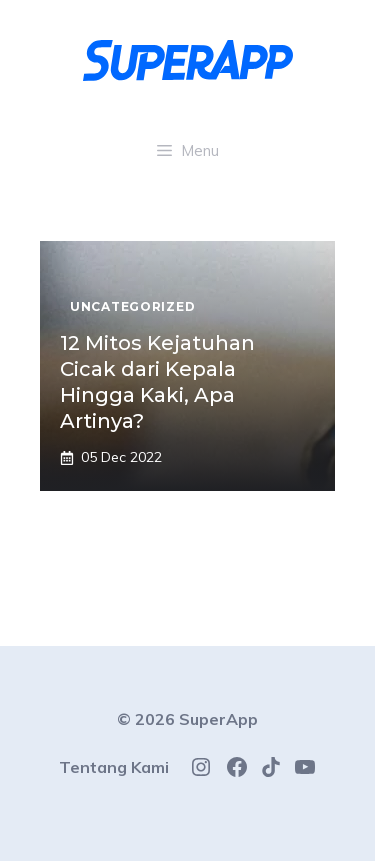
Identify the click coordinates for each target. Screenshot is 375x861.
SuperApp (218, 719)
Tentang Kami (114, 767)
